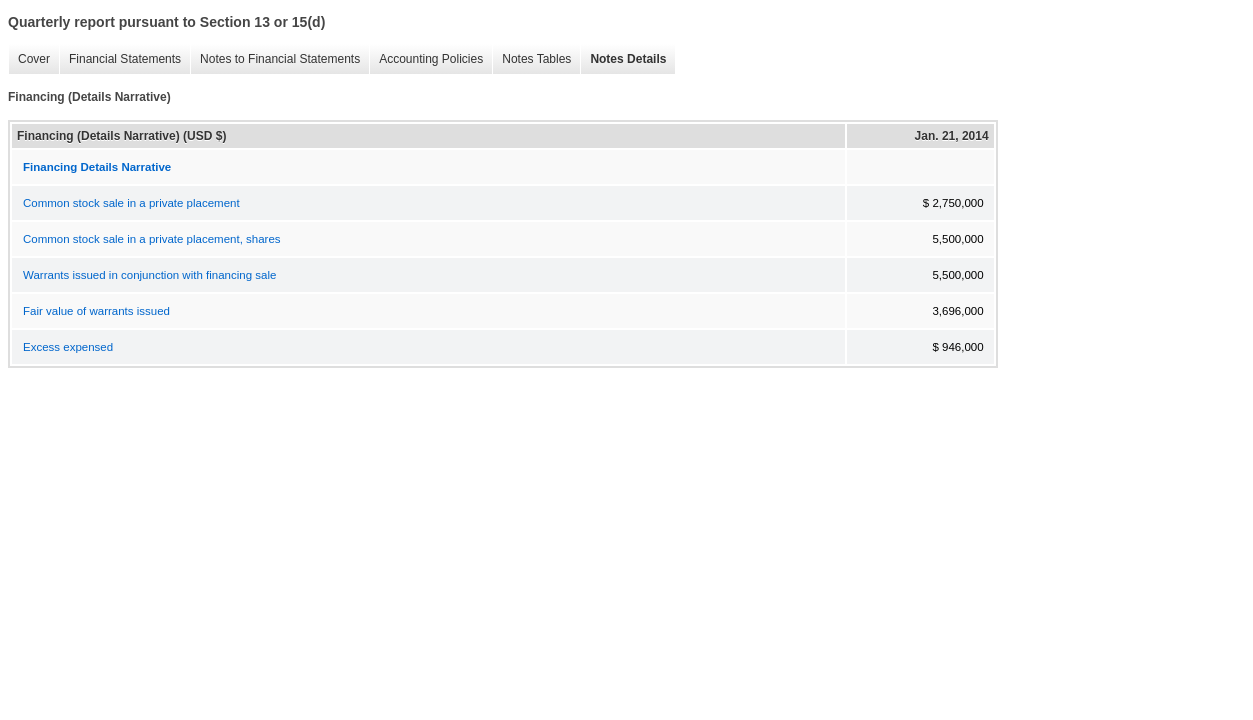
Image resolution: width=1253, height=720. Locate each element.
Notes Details (623, 59)
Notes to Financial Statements (275, 59)
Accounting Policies (426, 59)
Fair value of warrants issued (96, 311)
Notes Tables (531, 59)
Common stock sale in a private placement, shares (152, 239)
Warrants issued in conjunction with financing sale (149, 275)
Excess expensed (68, 347)
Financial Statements (120, 59)
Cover (29, 59)
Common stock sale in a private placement (131, 203)
